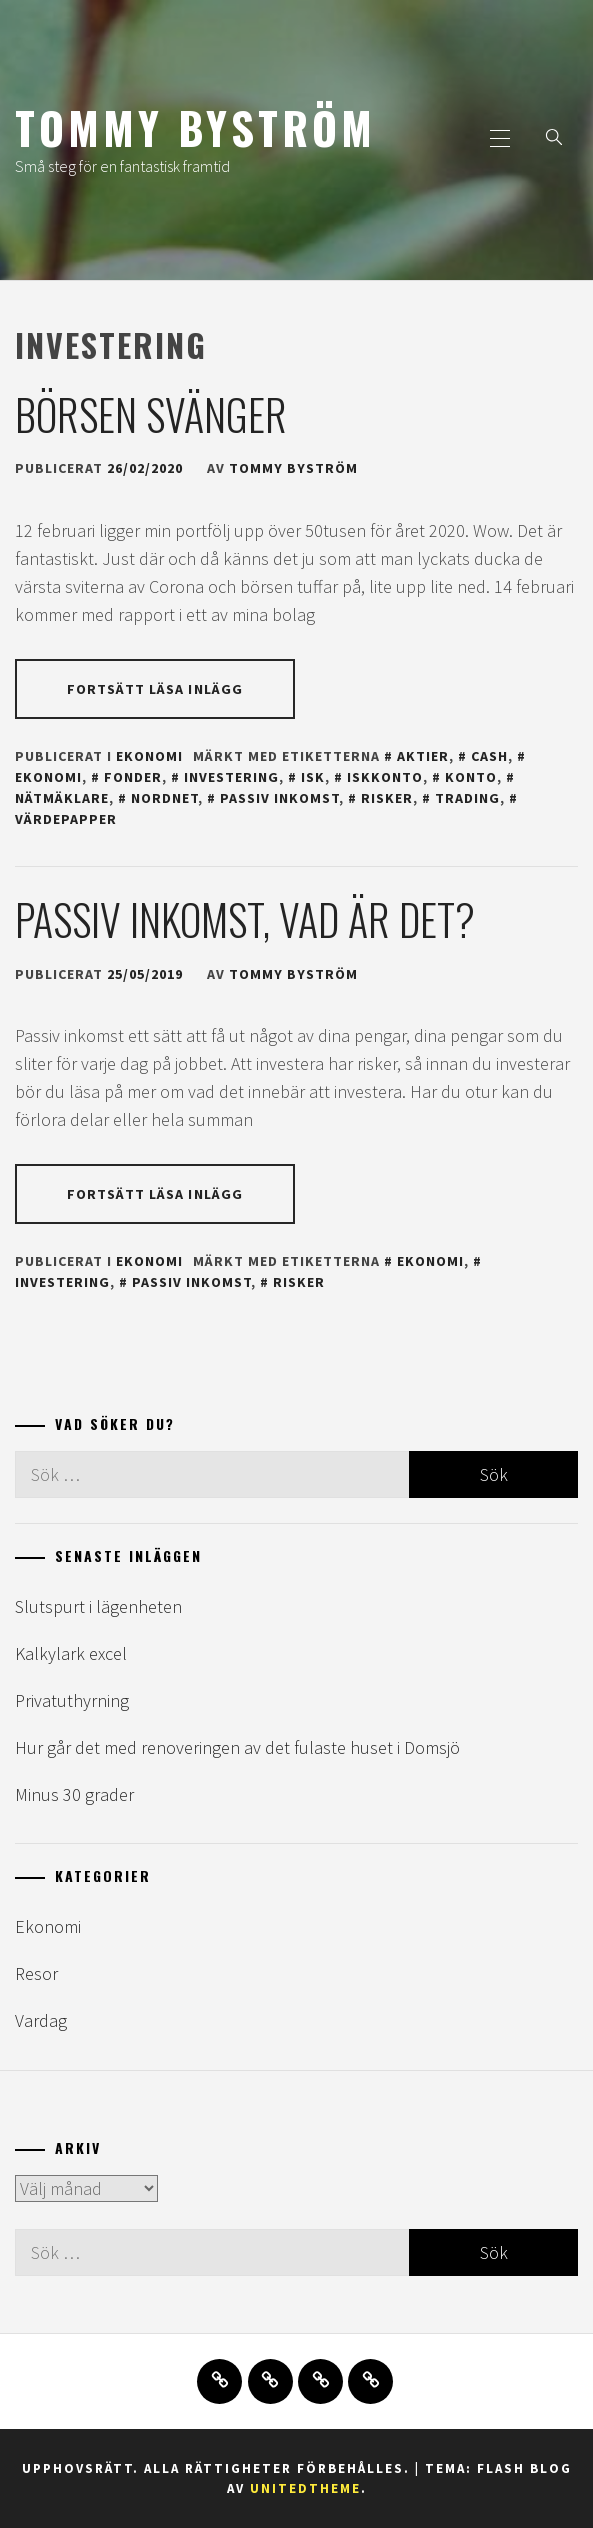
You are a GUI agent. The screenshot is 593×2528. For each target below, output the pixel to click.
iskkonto (385, 777)
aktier (423, 756)
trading (467, 798)
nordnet (164, 798)
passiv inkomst (279, 798)
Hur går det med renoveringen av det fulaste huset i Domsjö (237, 1747)
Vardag (41, 2020)
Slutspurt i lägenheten (98, 1606)
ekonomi (430, 1261)
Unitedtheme (305, 2488)
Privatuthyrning (72, 1700)
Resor (36, 1973)
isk (313, 777)
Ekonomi (149, 756)
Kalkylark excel (71, 1653)
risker (387, 798)
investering (231, 777)
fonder (133, 777)
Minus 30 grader (74, 1794)
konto (471, 777)
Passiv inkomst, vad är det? (245, 919)
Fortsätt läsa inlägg (155, 689)
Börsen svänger (151, 414)
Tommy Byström (195, 127)
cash (489, 756)
